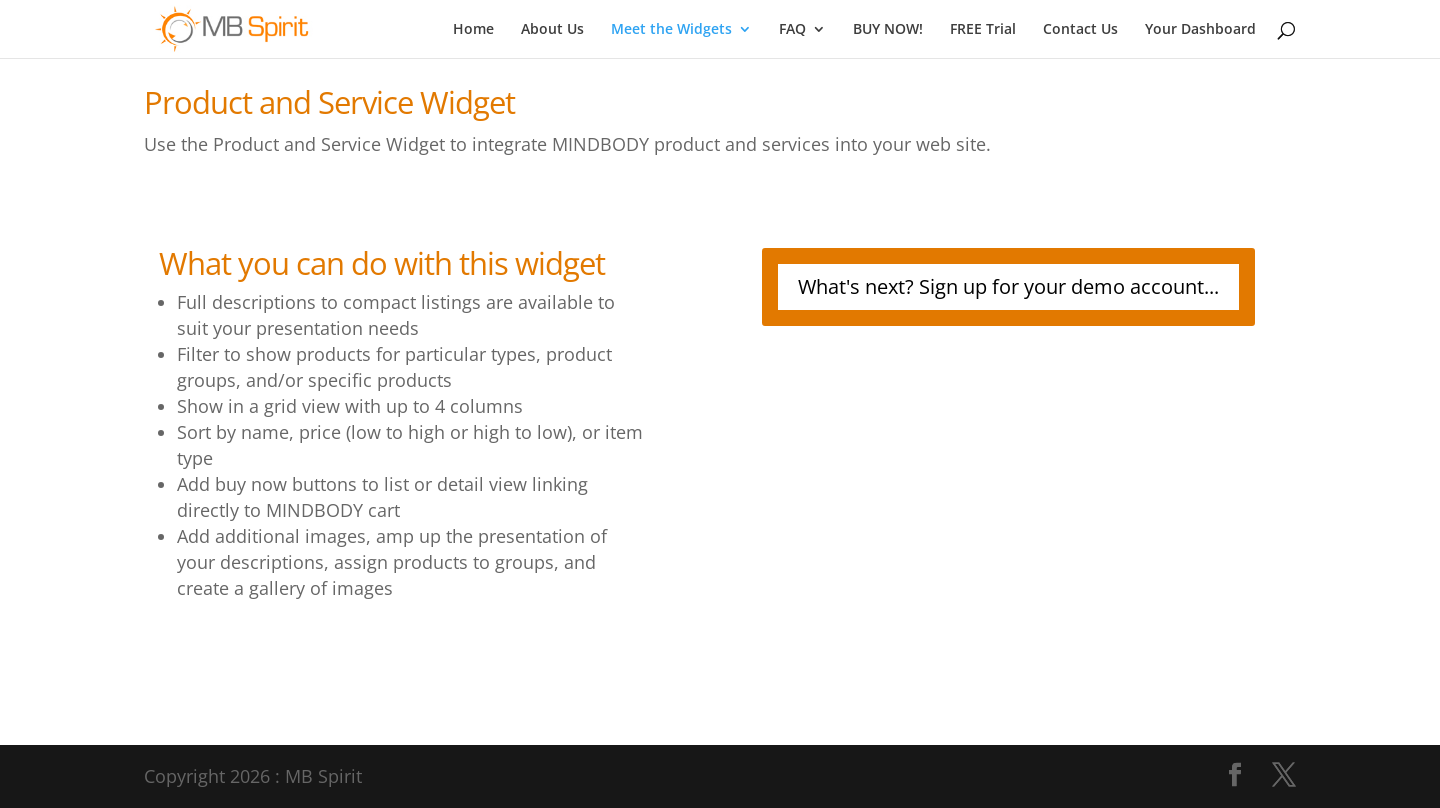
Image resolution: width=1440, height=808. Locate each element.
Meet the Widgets (671, 30)
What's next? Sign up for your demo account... (1008, 286)
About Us (552, 30)
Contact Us (1080, 30)
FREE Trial (983, 30)
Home (473, 30)
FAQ (792, 30)
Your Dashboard (1200, 30)
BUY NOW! (888, 30)
